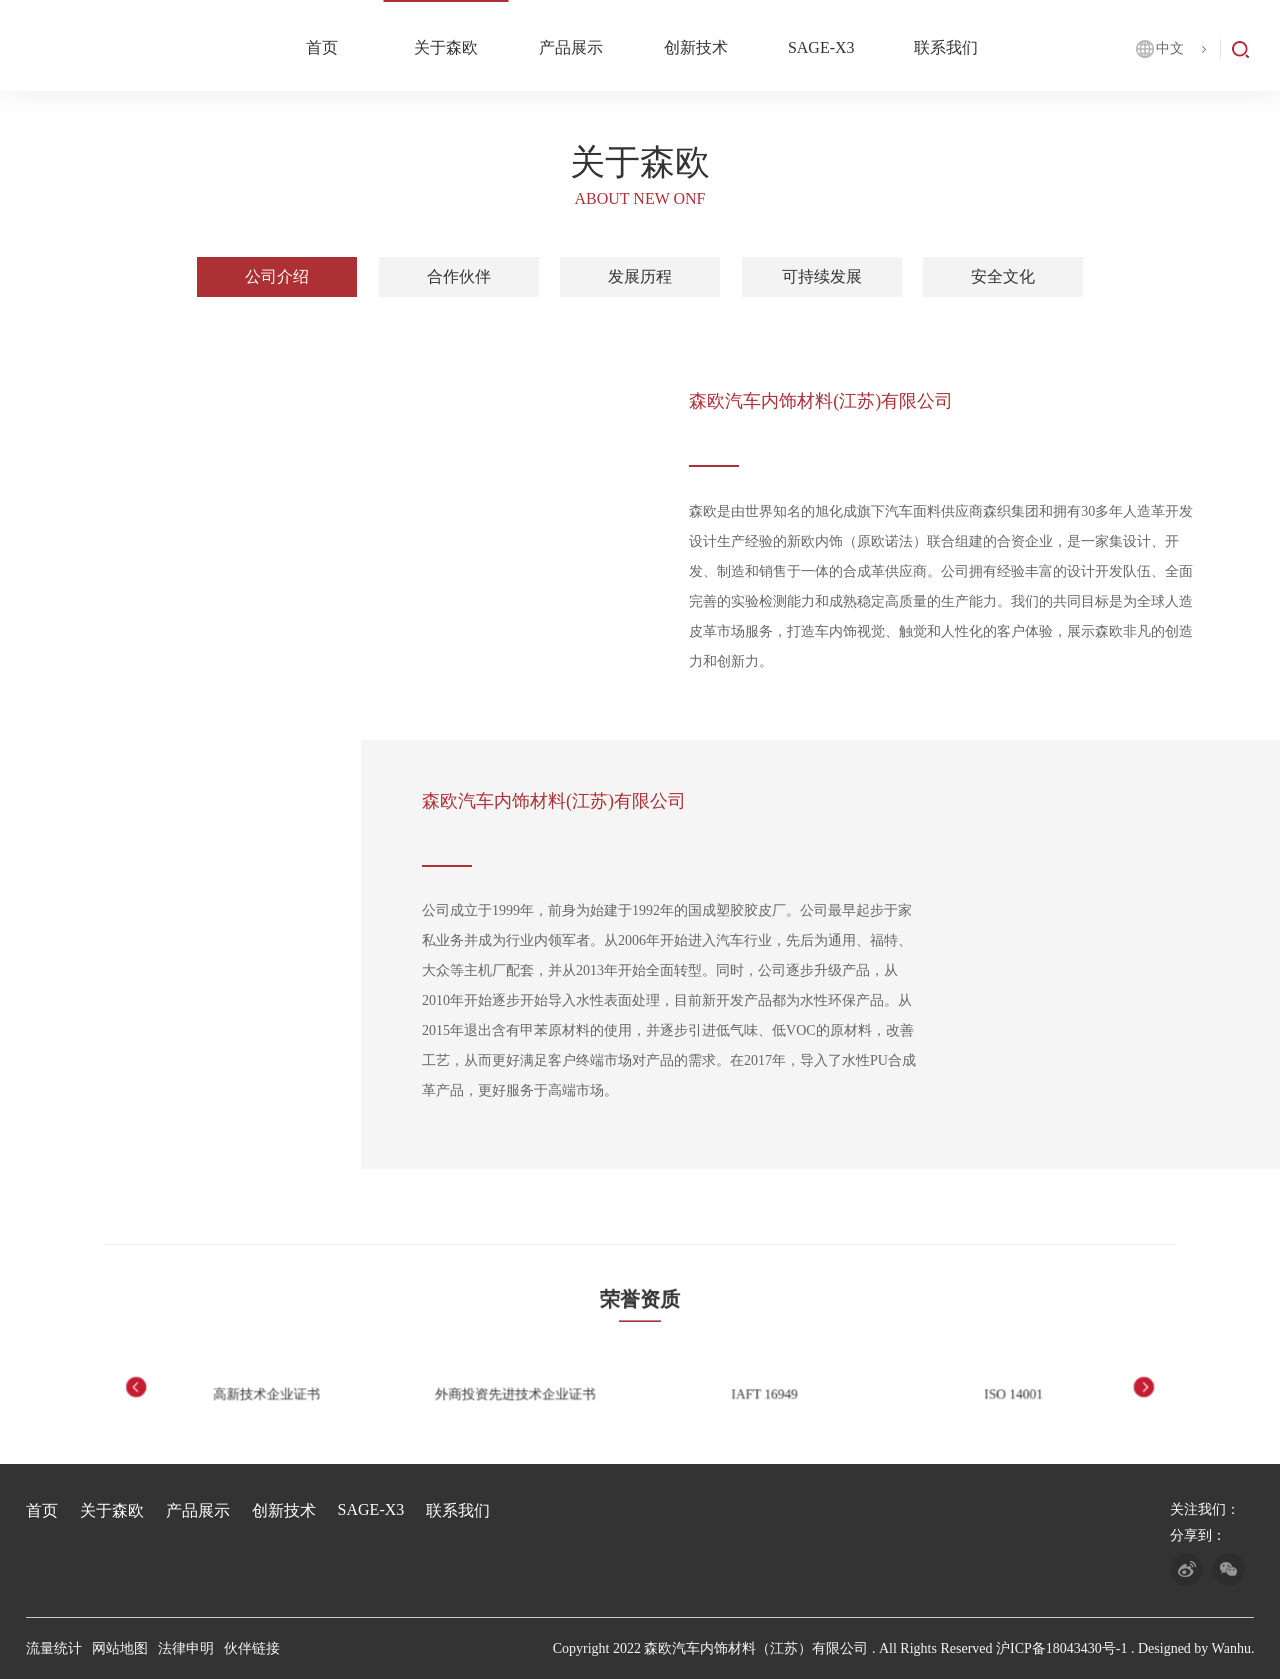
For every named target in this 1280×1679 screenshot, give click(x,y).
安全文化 (1003, 277)
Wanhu (1231, 1648)
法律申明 (186, 1648)
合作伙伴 (459, 277)
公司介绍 (277, 277)
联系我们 (946, 47)
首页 (322, 47)
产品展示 (571, 47)
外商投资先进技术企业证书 (538, 1393)
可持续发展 (822, 277)
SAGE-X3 (821, 47)
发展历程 (640, 277)
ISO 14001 (944, 1393)
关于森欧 (446, 47)
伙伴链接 (252, 1648)
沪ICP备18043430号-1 (1061, 1648)
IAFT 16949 (741, 1393)
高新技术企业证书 (335, 1393)
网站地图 (120, 1648)
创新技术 (696, 47)
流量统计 (54, 1648)
